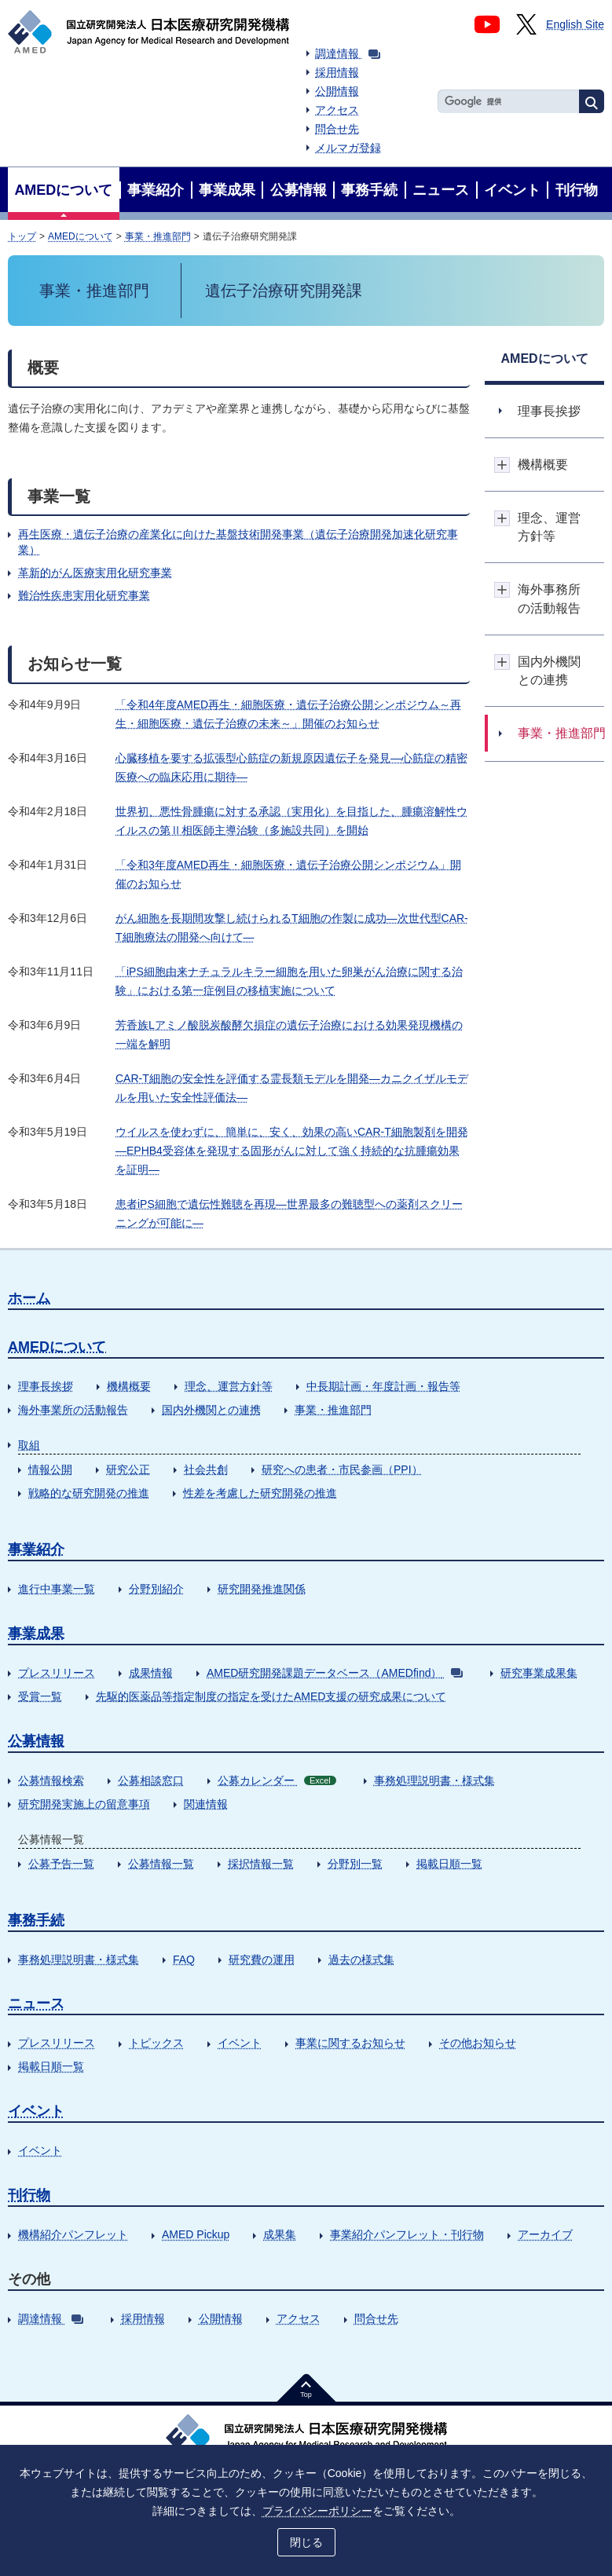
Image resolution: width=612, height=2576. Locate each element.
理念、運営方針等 (229, 1386)
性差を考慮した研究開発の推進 (260, 1493)
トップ (22, 236)
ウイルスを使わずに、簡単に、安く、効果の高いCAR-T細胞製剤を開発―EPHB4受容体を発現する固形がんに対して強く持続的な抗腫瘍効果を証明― (291, 1150)
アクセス (337, 110)
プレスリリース (56, 1673)
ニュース (36, 2003)
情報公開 (50, 1469)
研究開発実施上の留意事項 (84, 1804)
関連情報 (206, 1804)
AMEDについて (80, 236)
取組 (29, 1445)
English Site (575, 24)
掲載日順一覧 (449, 1863)
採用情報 (337, 72)
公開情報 (337, 91)
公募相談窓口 (151, 1780)
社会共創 (206, 1469)
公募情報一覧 (161, 1863)
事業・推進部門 (158, 236)
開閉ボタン (502, 464)
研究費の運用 (262, 1959)
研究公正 (128, 1469)
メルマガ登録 (348, 147)
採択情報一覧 (261, 1863)
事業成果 (36, 1633)
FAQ (184, 1959)
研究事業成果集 (538, 1673)
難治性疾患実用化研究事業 (84, 595)
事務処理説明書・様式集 (434, 1780)
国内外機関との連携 (211, 1409)
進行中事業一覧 (56, 1589)
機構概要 (129, 1386)
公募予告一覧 (61, 1863)
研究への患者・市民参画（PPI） (342, 1469)
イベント (240, 2042)
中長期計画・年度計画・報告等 (383, 1386)
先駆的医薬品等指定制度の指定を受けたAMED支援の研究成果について (271, 1696)
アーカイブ (545, 2234)
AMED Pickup (195, 2234)
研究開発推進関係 (262, 1589)
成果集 (279, 2234)
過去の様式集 (361, 1959)
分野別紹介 (156, 1589)
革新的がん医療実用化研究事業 (95, 572)
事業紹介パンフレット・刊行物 (407, 2234)
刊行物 (29, 2195)
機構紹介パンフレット (73, 2234)
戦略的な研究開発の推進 (88, 1493)
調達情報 (347, 53)
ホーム (29, 1298)
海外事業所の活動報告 (73, 1409)
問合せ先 (337, 129)
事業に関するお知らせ (350, 2042)
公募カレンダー (277, 1780)
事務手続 (36, 1920)
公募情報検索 (51, 1780)
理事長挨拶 (45, 1386)
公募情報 (36, 1741)
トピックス (156, 2042)
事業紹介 (36, 1549)
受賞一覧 (40, 1696)
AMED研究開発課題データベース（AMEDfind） (335, 1673)
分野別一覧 (355, 1863)
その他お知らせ (477, 2042)
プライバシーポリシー (317, 2511)
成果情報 (151, 1673)
